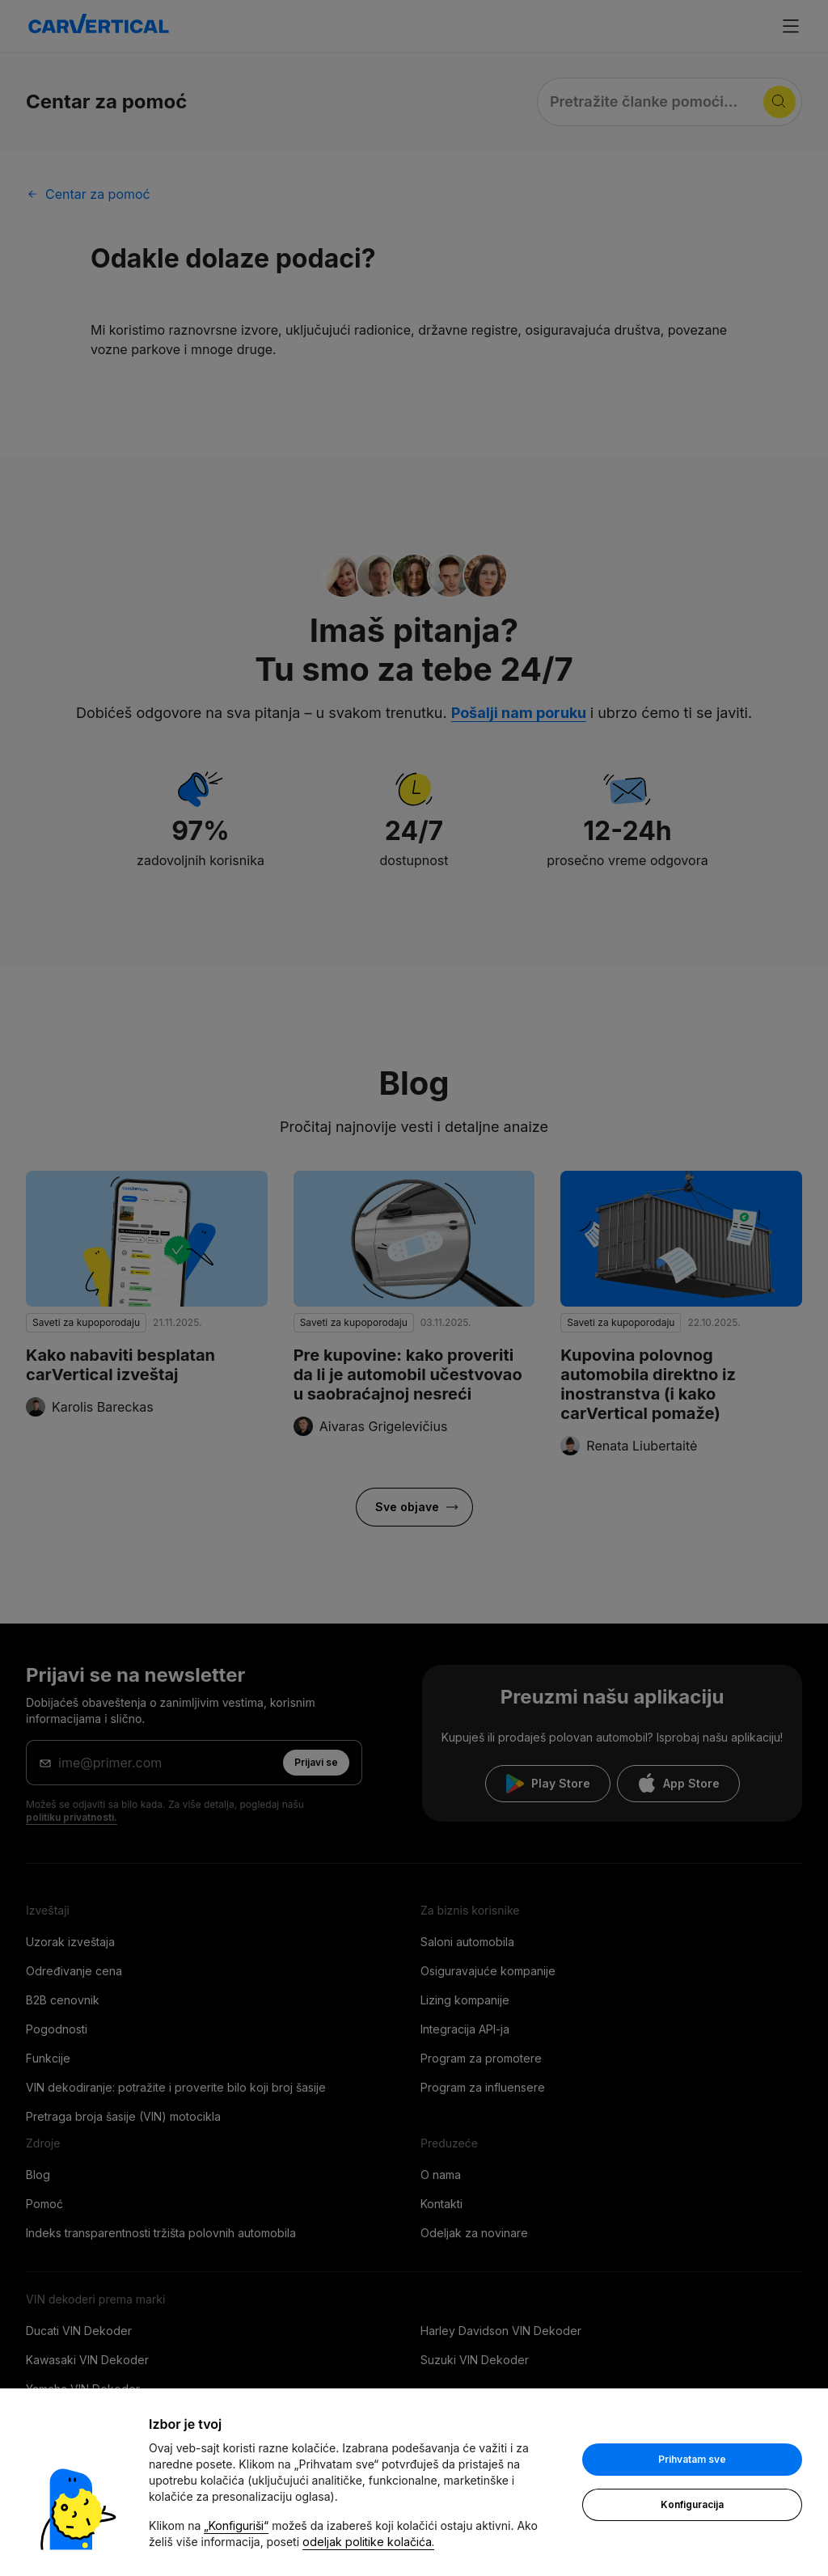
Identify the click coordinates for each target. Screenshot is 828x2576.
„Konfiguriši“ (236, 2525)
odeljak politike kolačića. (368, 2542)
